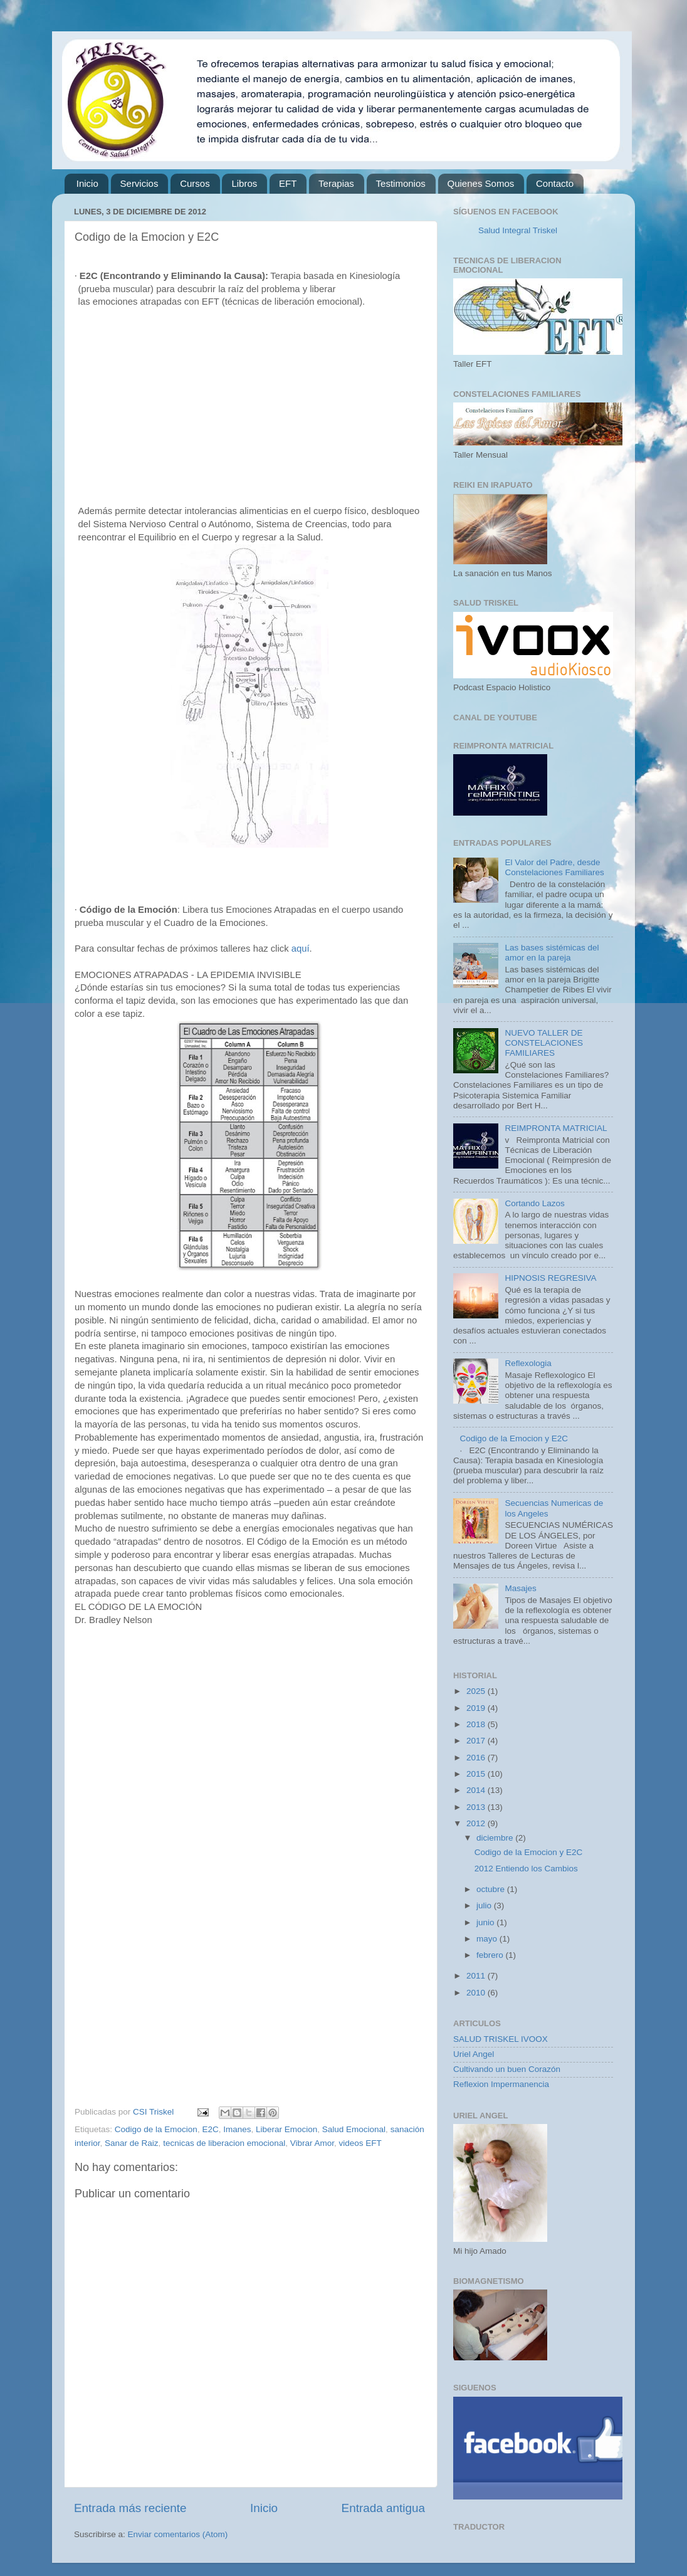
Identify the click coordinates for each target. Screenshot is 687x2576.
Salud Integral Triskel (517, 230)
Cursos (195, 183)
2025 (477, 1691)
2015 (477, 1774)
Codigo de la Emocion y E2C (513, 1438)
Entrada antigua (383, 2508)
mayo (488, 1938)
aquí (300, 949)
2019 (477, 1708)
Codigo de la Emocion (156, 2129)
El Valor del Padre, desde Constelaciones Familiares (554, 867)
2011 (477, 1975)
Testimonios (401, 183)
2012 (477, 1823)
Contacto (555, 183)
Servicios (139, 183)
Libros (244, 183)
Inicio (87, 183)
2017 (477, 1740)
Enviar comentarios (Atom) (178, 2534)
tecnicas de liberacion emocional (224, 2143)
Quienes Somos (481, 183)
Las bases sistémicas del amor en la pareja (552, 952)
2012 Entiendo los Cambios (526, 1868)
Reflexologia (528, 1363)
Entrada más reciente (130, 2508)
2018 (477, 1724)
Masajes (520, 1588)
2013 (477, 1807)
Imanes (237, 2129)
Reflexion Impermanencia (501, 2084)
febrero (491, 1955)
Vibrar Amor (312, 2143)
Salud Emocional (353, 2129)
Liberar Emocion (286, 2129)
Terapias (336, 183)
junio (486, 1922)
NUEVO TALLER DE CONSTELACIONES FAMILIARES (544, 1043)
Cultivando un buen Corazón (506, 2069)
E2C (210, 2129)
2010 (477, 1992)
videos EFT (360, 2143)
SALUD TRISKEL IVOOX (500, 2039)
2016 (477, 1757)
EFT (287, 183)
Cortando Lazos (534, 1203)
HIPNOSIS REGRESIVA (550, 1278)
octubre (491, 1889)
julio (485, 1905)
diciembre (495, 1838)
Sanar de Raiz (132, 2143)
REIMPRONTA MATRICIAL (556, 1128)
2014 (477, 1790)
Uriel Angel (473, 2054)
